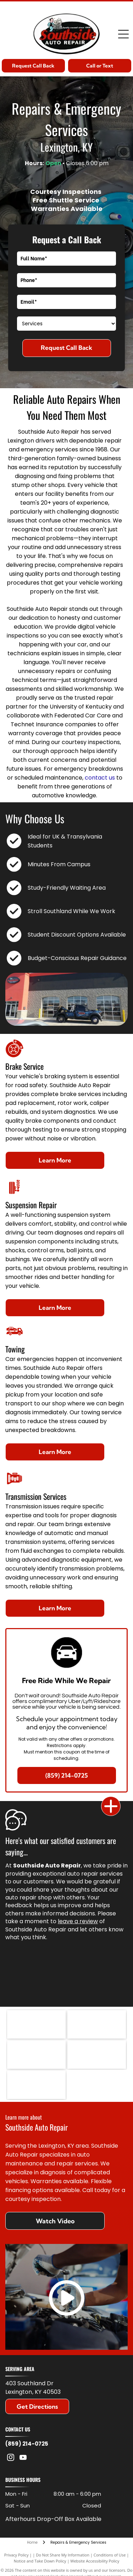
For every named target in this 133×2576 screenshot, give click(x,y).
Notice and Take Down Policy (40, 2561)
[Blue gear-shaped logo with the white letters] (36, 2085)
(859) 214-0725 (26, 2443)
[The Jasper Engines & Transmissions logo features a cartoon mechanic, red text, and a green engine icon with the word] (36, 2024)
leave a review (78, 1921)
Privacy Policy (16, 2555)
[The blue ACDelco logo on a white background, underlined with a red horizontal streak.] (96, 2024)
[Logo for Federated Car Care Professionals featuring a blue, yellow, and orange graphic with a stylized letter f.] (96, 2054)
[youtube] (23, 2458)
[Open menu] (123, 34)
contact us (100, 778)
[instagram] (10, 2458)
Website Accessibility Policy (94, 2561)
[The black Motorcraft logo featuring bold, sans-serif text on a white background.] (36, 2054)
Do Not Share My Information (62, 2555)
